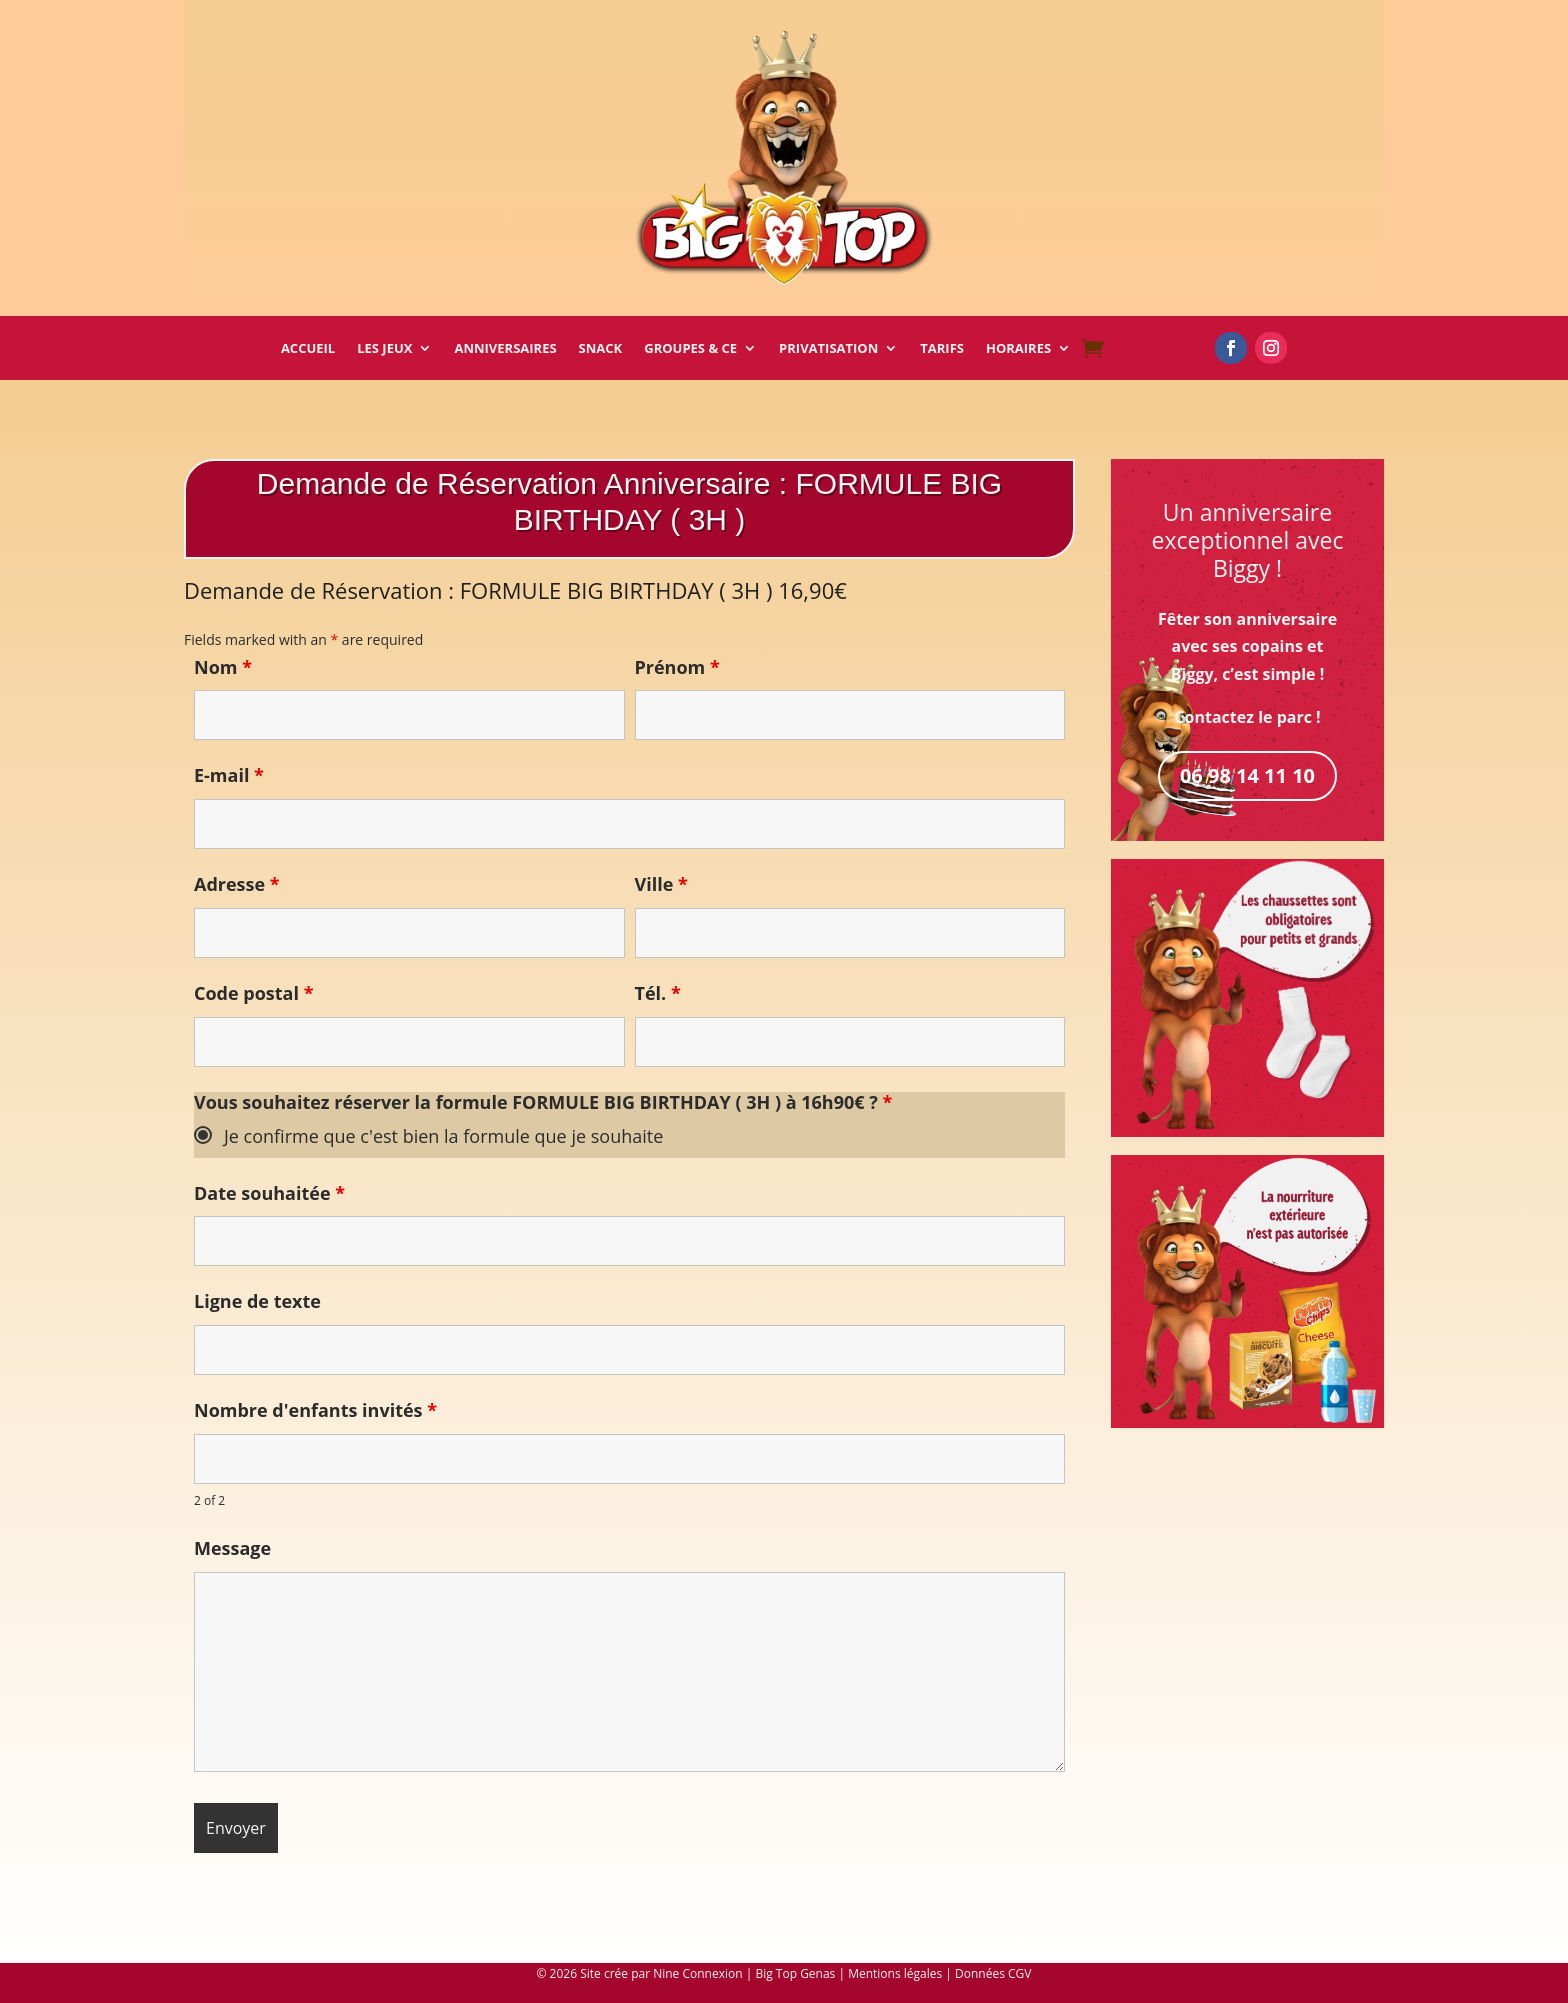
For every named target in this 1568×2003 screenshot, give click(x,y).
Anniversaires (505, 349)
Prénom (677, 667)
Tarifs (942, 349)
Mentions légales (895, 1973)
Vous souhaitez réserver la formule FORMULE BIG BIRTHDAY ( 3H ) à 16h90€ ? (543, 1102)
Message (232, 1548)
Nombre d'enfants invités (315, 1410)
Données (980, 1973)
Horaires (1018, 349)
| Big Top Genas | (797, 1973)
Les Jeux (384, 349)
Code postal (253, 993)
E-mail (229, 775)
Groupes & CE (690, 349)
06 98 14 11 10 (1247, 775)
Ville (661, 884)
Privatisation (828, 349)
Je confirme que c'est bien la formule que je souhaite (443, 1136)
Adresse (237, 884)
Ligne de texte (257, 1301)
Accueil (308, 349)
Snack (601, 349)
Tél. (658, 993)
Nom (223, 667)
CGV (1019, 1973)
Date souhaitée (269, 1193)
